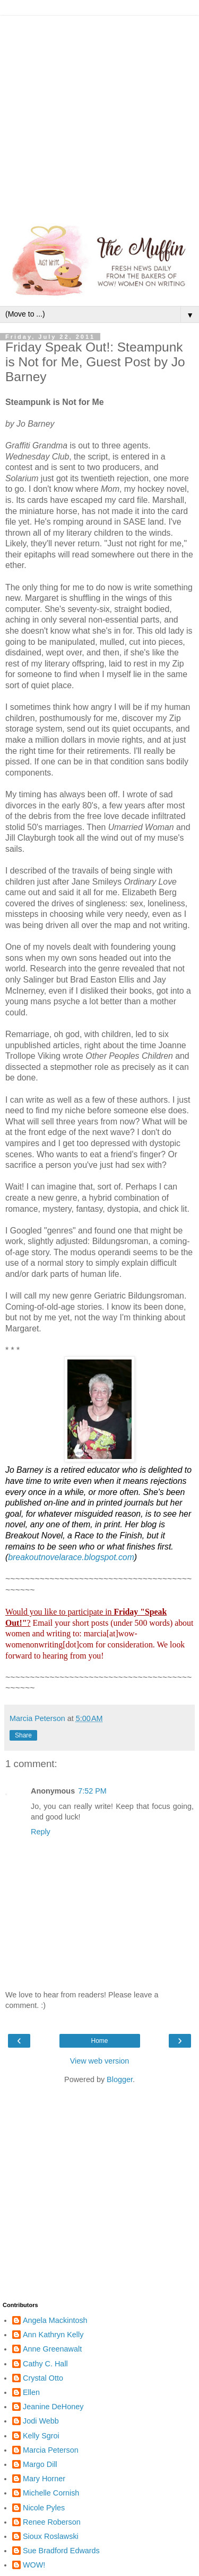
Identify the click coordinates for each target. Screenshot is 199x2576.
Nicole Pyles (44, 2507)
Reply (40, 1831)
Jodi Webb (41, 2421)
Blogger (120, 2079)
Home (99, 2040)
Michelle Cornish (51, 2493)
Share (23, 1735)
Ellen (31, 2392)
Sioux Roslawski (51, 2536)
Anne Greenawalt (52, 2349)
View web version (99, 2061)
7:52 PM (92, 1791)
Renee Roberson (52, 2522)
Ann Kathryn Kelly (53, 2334)
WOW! (34, 2565)
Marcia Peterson (51, 2450)
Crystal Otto (43, 2378)
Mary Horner (44, 2478)
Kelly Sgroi (41, 2435)
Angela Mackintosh (55, 2320)
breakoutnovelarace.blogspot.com (71, 1557)
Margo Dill (40, 2464)
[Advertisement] (99, 115)
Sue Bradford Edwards (61, 2550)
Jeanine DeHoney (53, 2406)
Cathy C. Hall (45, 2363)
